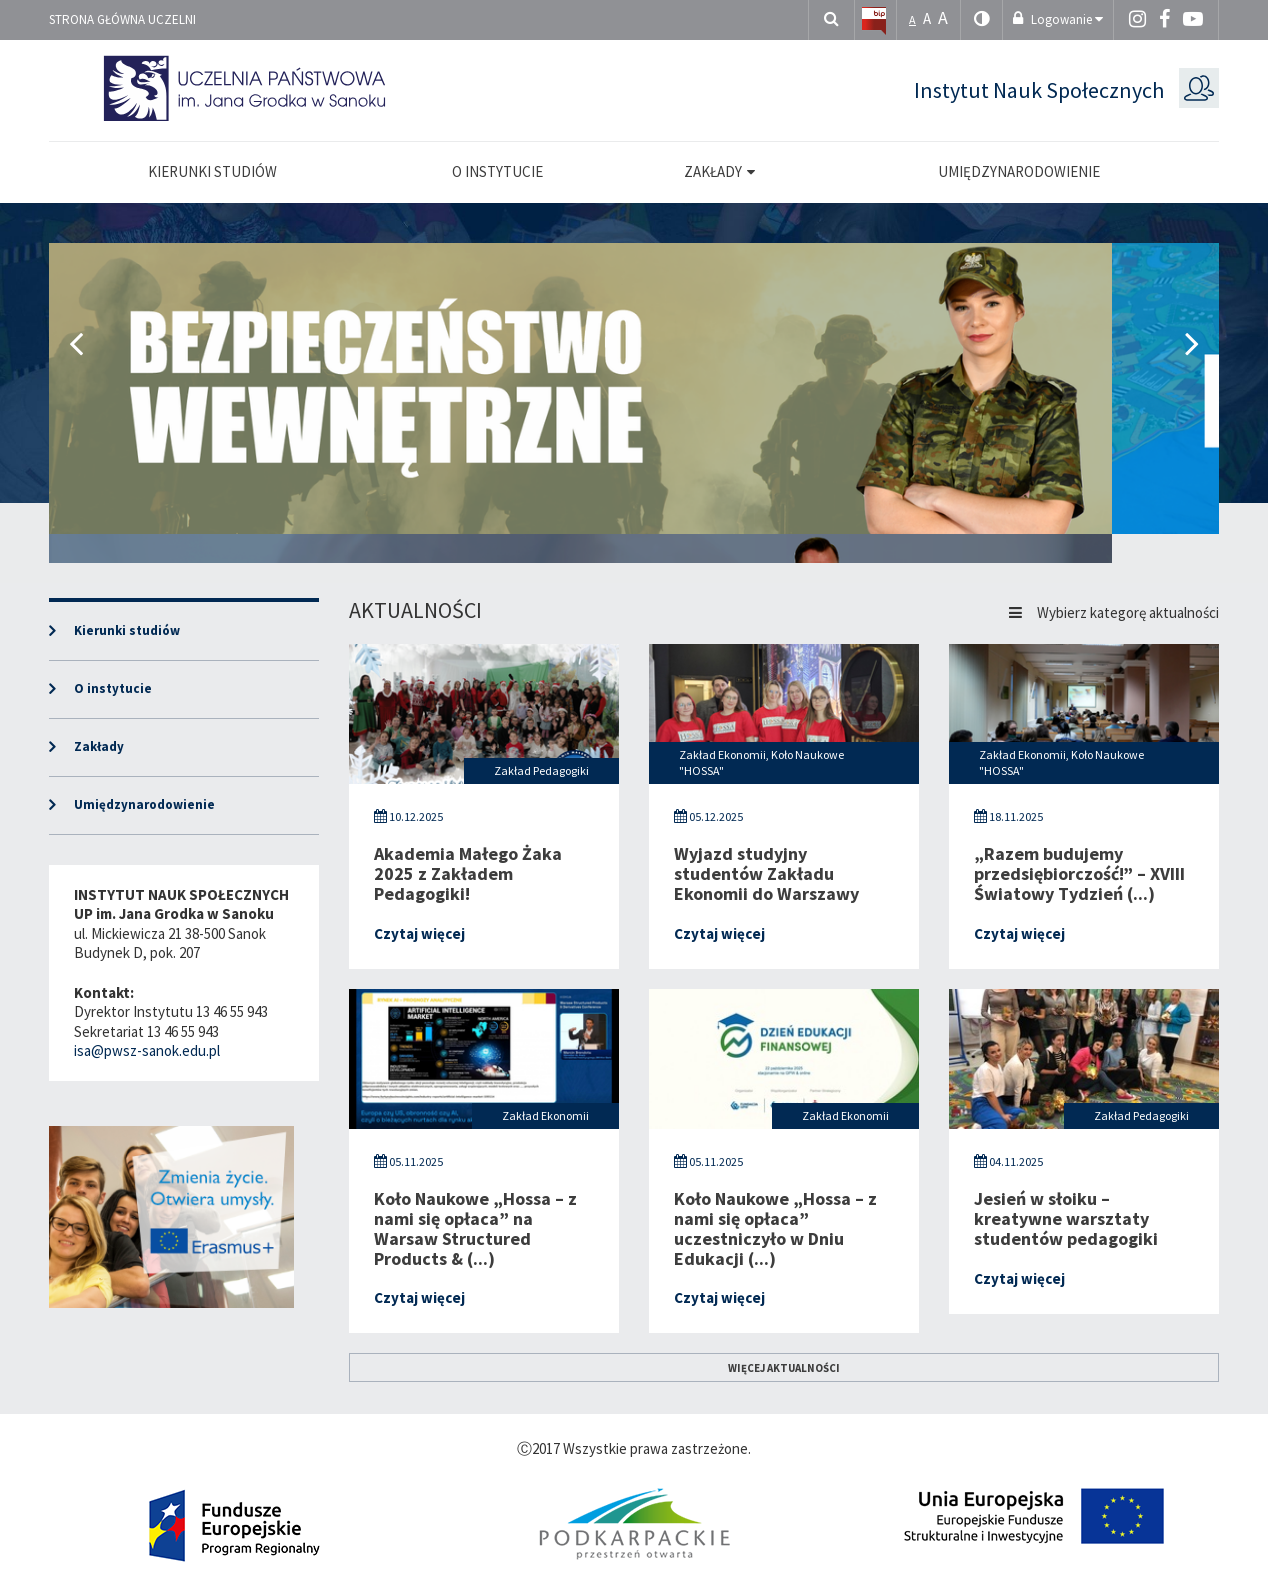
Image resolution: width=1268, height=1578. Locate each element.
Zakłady (99, 746)
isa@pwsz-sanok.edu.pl (147, 1050)
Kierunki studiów (127, 630)
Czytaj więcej (419, 933)
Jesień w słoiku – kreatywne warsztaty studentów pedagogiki (1066, 1218)
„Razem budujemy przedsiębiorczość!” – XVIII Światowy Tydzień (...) (1079, 873)
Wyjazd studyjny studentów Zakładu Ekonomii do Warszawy (766, 873)
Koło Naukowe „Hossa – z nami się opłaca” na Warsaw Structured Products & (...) (475, 1228)
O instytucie (113, 688)
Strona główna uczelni (122, 19)
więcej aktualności (784, 1368)
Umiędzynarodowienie (144, 804)
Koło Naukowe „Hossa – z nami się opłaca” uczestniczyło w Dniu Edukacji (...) (775, 1228)
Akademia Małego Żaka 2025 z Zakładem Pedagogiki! (468, 873)
